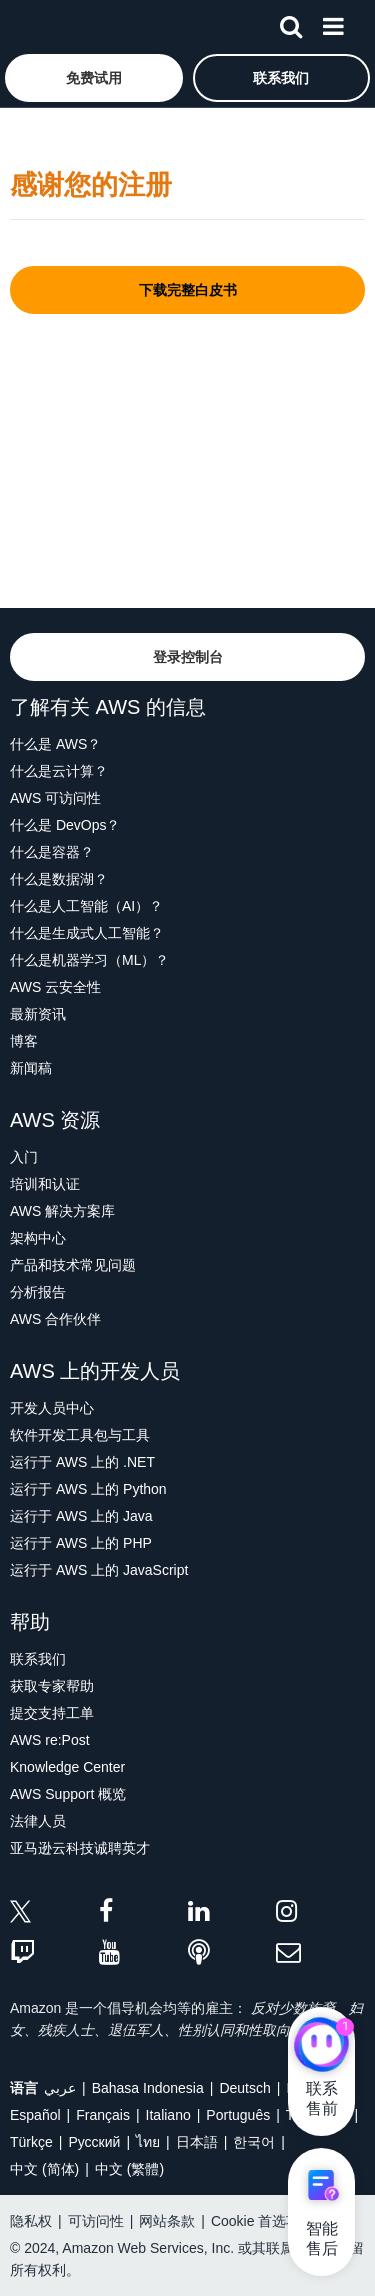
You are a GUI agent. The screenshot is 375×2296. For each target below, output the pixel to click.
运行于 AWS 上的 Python (88, 1489)
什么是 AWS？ (55, 744)
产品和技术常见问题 (73, 1265)
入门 (24, 1157)
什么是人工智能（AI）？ (86, 906)
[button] (94, 78)
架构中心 (38, 1238)
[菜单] (333, 23)
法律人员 (38, 1821)
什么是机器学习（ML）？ (89, 960)
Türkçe (31, 2142)
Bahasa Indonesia (148, 2088)
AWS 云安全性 (55, 987)
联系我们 (38, 1659)
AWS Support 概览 (68, 1794)
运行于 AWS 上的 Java (81, 1516)
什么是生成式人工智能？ (87, 933)
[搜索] (291, 23)
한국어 (254, 2142)
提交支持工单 (52, 1713)
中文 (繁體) (129, 2169)
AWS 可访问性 (55, 798)
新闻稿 (31, 1068)
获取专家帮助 (52, 1686)
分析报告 (38, 1292)
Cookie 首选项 (255, 2221)
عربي (60, 2088)
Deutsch (244, 2088)
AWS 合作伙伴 (55, 1319)
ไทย (148, 2142)
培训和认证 (45, 1184)
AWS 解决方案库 (62, 1211)
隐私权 (31, 2221)
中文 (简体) (44, 2169)
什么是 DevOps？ (65, 825)
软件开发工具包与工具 (80, 1435)
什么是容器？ (52, 852)
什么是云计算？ (59, 771)
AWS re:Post (50, 1740)
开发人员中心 (52, 1408)
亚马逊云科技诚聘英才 (80, 1848)
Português (238, 2115)
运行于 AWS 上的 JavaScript (99, 1570)
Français (103, 2115)
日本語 (197, 2142)
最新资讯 (38, 1014)
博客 (24, 1041)
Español (35, 2115)
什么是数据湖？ (59, 879)
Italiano (168, 2115)
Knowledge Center (67, 1767)
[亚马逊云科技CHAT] (321, 2047)
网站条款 (167, 2221)
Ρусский (94, 2142)
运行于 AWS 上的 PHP (81, 1543)
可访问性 (96, 2221)
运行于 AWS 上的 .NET (82, 1462)
